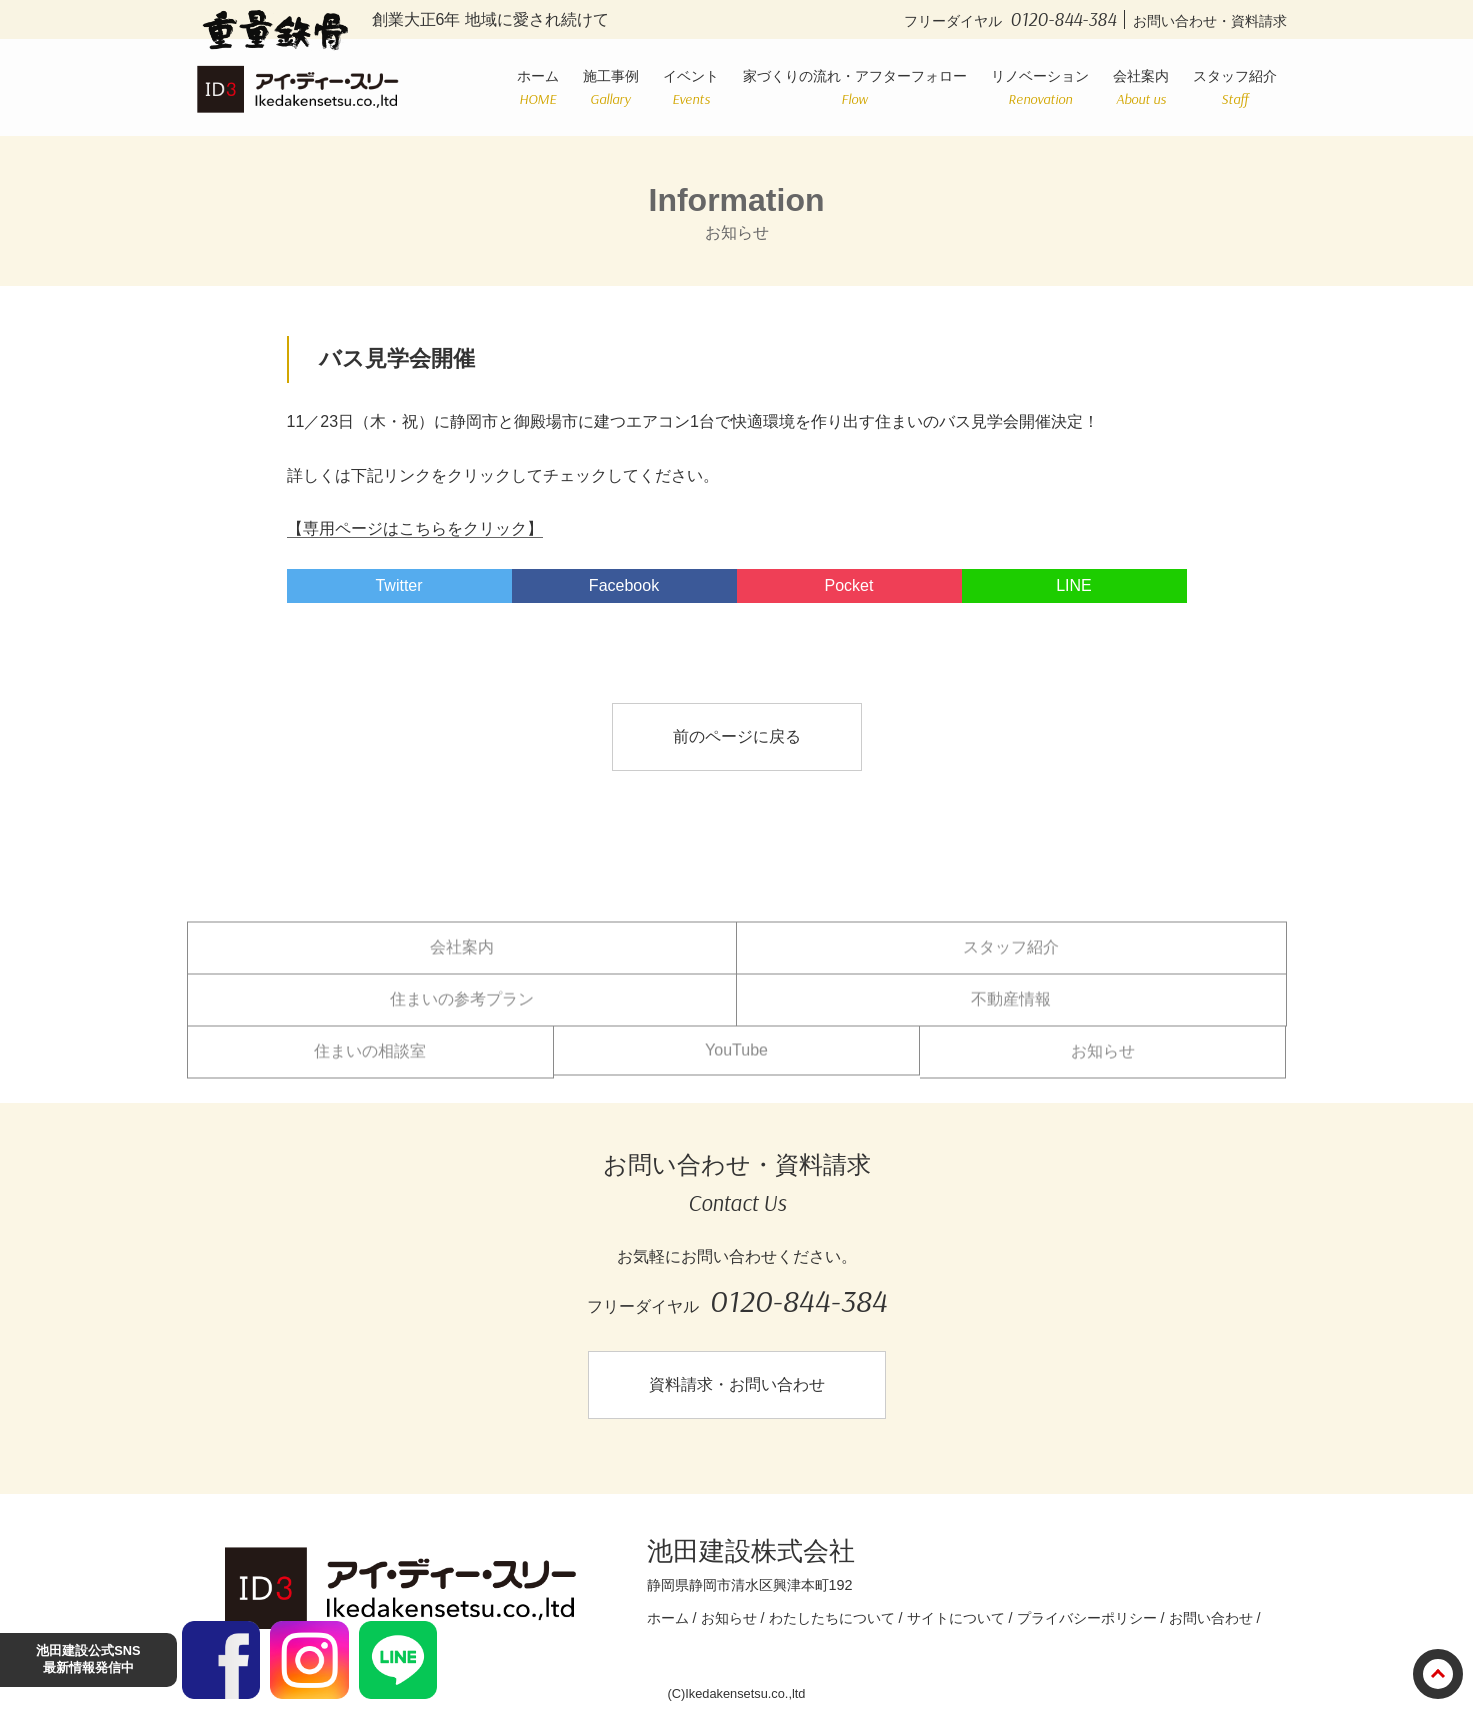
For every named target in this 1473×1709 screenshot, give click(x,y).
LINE (1074, 585)
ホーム (538, 87)
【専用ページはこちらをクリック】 (415, 528)
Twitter (398, 585)
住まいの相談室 (370, 1063)
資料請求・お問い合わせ (737, 1384)
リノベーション (1040, 87)
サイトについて (956, 1618)
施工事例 (611, 87)
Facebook (624, 585)
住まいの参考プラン (462, 1011)
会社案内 (1141, 87)
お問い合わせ (1211, 1618)
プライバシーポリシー (1087, 1618)
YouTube (736, 1062)
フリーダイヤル (1014, 21)
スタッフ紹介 (1235, 87)
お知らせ (1103, 1063)
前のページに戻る (737, 736)
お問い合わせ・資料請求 (1210, 21)
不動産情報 (1011, 1011)
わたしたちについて (832, 1618)
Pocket (849, 585)
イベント (691, 87)
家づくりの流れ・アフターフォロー (855, 87)
